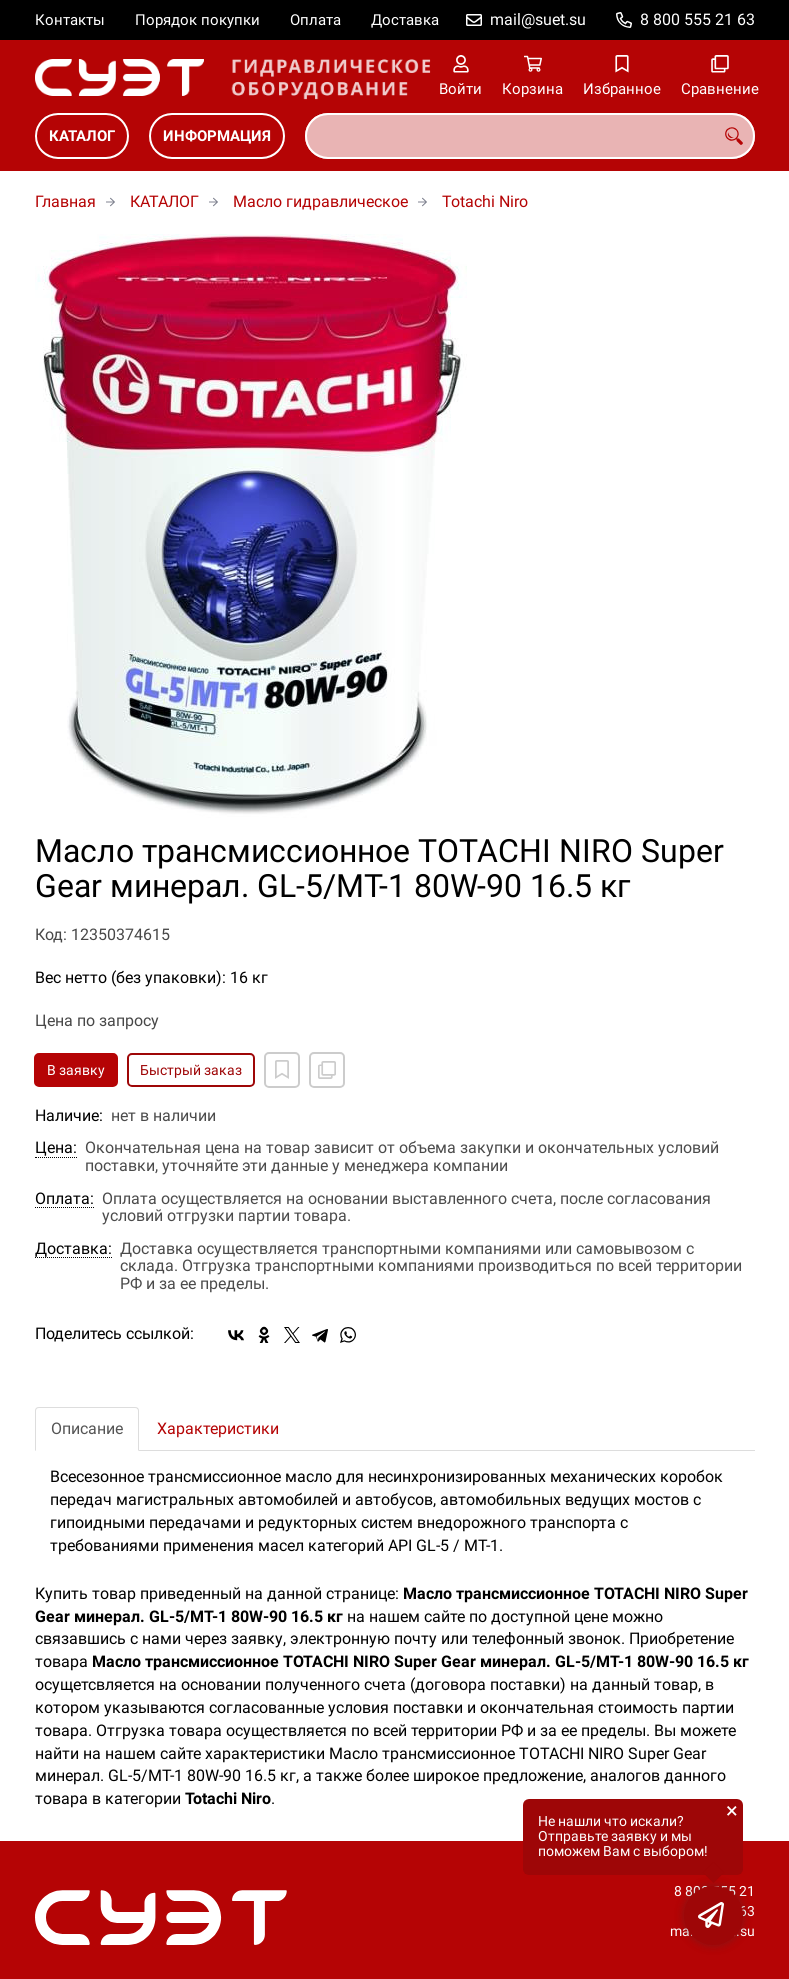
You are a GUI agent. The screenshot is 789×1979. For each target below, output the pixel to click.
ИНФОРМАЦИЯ (217, 136)
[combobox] (530, 136)
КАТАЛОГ (82, 136)
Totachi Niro (485, 201)
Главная (65, 201)
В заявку (76, 1070)
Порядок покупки (197, 20)
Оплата (315, 20)
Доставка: (73, 1249)
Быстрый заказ (191, 1070)
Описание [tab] (87, 1428)
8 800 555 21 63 (697, 19)
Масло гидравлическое (320, 201)
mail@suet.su (538, 19)
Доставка (405, 20)
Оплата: (64, 1199)
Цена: (56, 1148)
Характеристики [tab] (218, 1428)
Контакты (70, 20)
